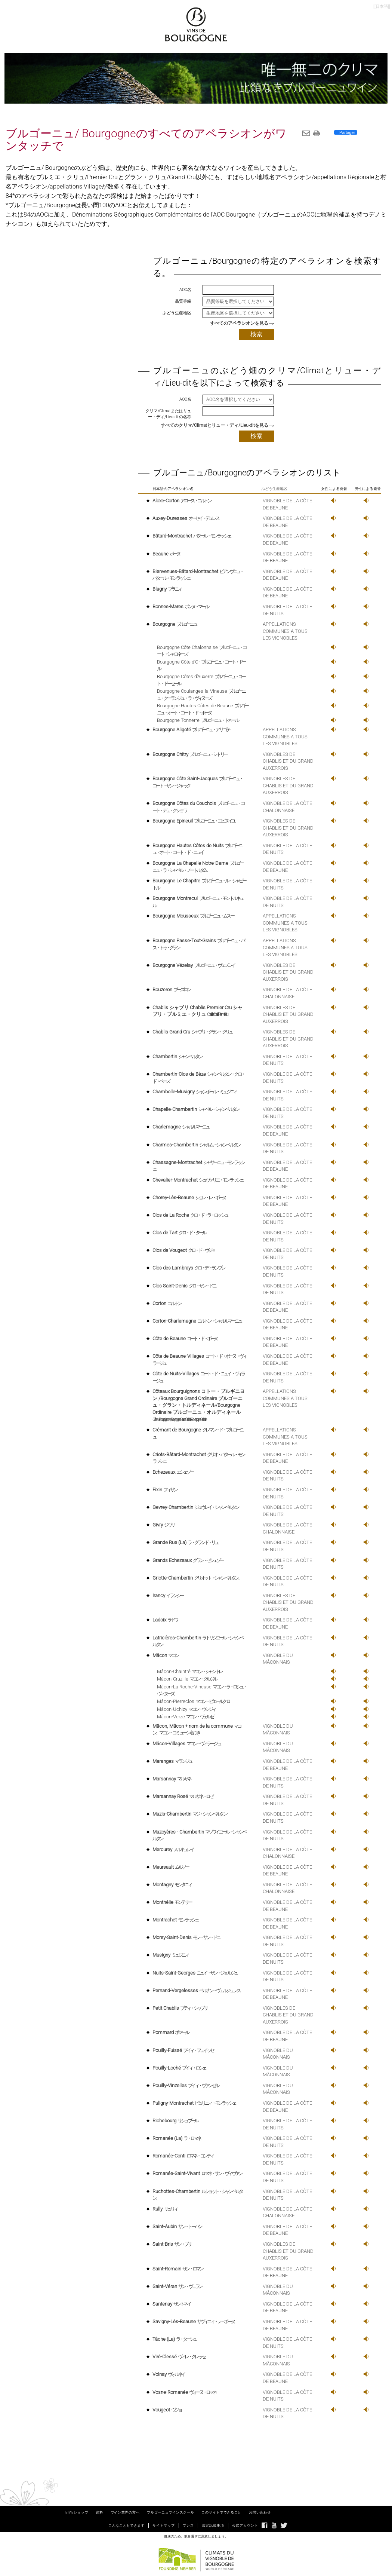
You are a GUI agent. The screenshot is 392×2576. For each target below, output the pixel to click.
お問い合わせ (260, 2512)
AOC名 (185, 289)
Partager (346, 132)
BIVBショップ (77, 2512)
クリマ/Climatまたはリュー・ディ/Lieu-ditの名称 (168, 413)
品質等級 (183, 301)
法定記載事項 (213, 2525)
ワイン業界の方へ (125, 2512)
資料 (99, 2512)
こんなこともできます (126, 2525)
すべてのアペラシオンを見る (239, 323)
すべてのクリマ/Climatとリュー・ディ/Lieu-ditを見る (214, 425)
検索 (256, 334)
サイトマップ (163, 2525)
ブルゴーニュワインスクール (170, 2512)
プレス (188, 2525)
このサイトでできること (221, 2512)
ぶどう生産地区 (177, 312)
